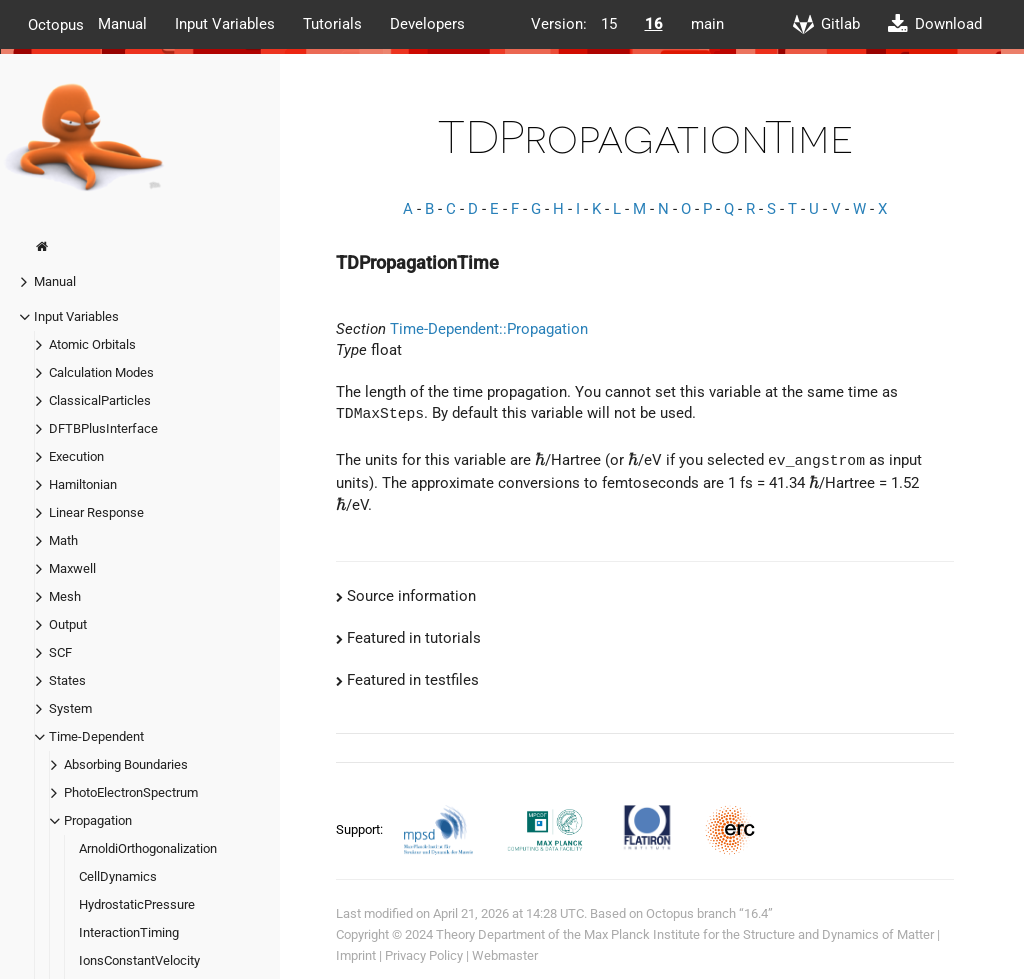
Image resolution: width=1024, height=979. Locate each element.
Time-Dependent (96, 736)
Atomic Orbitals (92, 344)
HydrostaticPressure (137, 904)
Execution (76, 456)
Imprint (356, 954)
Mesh (65, 596)
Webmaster (505, 954)
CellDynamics (118, 876)
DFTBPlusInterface (103, 428)
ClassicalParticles (100, 400)
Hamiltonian (83, 484)
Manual (122, 24)
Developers (427, 24)
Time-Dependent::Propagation (489, 329)
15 (609, 24)
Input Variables (225, 24)
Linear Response (96, 512)
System (70, 708)
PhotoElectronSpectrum (131, 792)
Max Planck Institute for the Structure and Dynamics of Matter (759, 933)
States (67, 680)
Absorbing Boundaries (126, 764)
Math (63, 540)
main (707, 24)
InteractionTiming (129, 932)
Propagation (98, 820)
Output (68, 624)
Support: (361, 827)
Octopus (56, 24)
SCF (60, 652)
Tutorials (332, 24)
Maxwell (72, 568)
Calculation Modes (101, 372)
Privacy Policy (424, 954)
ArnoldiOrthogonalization (148, 848)
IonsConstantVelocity (139, 960)
